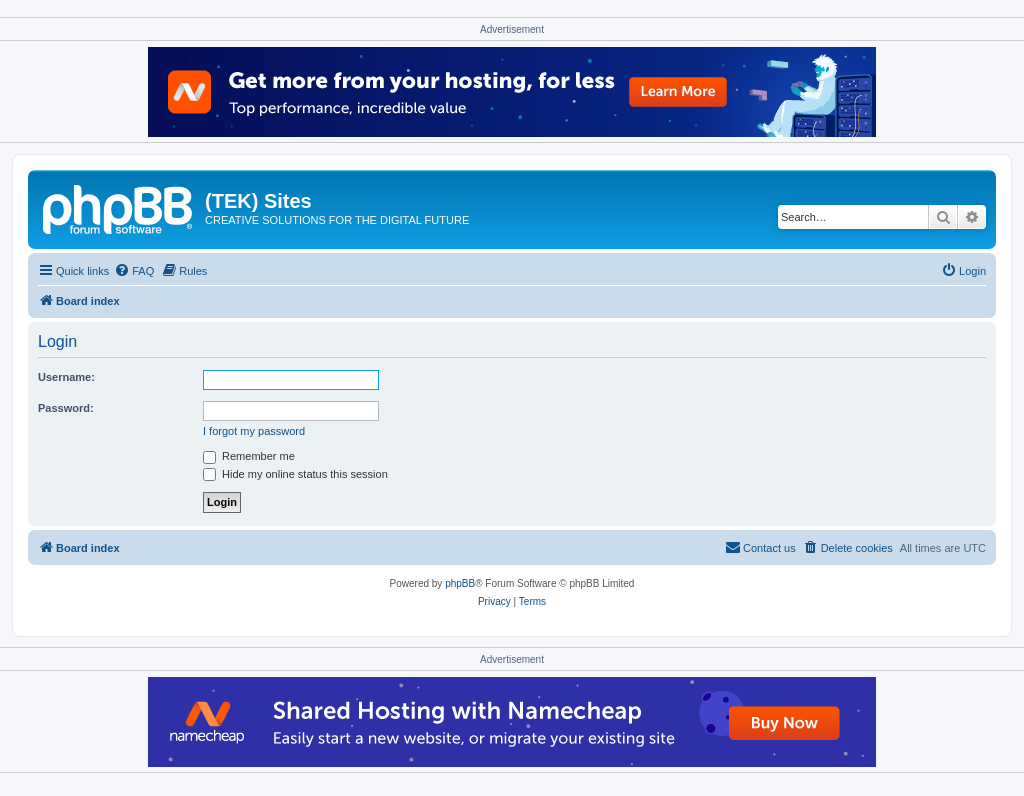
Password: (66, 408)
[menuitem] (134, 271)
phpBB (460, 583)
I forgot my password (254, 431)
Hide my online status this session (295, 474)
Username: (66, 377)
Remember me (249, 456)
